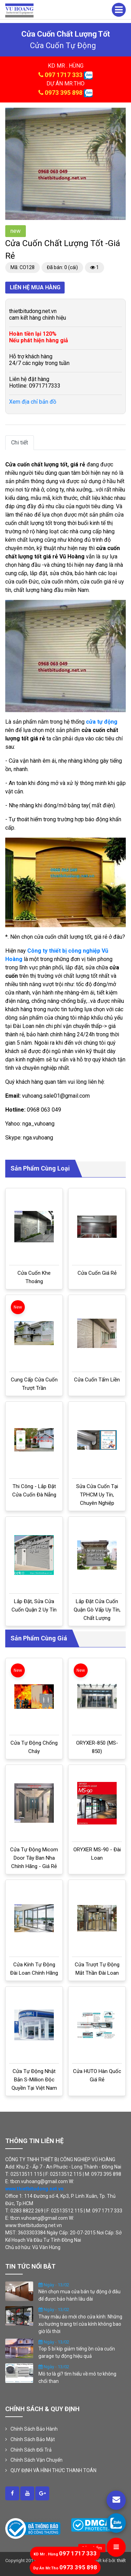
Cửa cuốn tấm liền (97, 1380)
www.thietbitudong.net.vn (34, 2189)
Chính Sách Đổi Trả (31, 2450)
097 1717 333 (63, 74)
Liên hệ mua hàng (35, 287)
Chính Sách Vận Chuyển (36, 2460)
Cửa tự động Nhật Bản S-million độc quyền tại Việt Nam (34, 2079)
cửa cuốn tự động (63, 45)
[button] (119, 114)
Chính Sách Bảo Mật (32, 2439)
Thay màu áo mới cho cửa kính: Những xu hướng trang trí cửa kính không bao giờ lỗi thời (80, 2324)
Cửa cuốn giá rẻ (97, 1273)
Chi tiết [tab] (19, 442)
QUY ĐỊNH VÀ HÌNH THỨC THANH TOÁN (53, 2470)
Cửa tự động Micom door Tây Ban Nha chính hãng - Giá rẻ (34, 1857)
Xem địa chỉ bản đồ (32, 401)
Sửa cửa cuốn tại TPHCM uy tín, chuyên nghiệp (97, 1494)
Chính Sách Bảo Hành (34, 2429)
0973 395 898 (63, 92)
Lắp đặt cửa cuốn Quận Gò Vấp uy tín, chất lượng (97, 1609)
